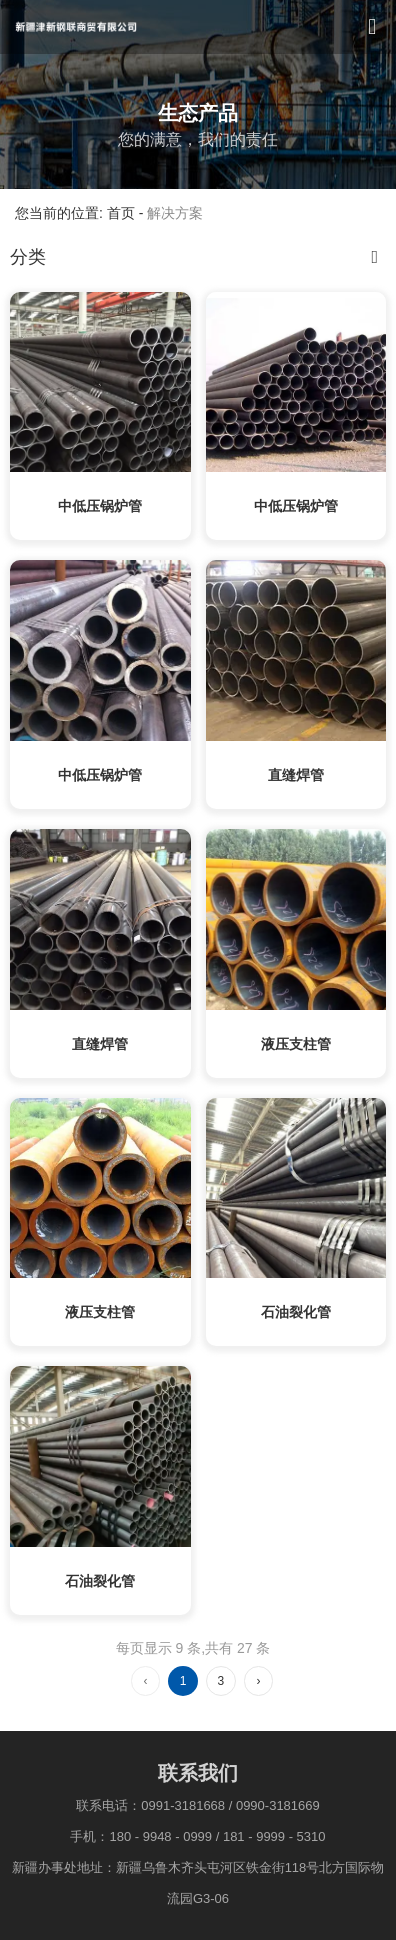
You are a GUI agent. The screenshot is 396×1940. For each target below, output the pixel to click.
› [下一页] (258, 1681)
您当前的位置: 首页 (77, 214)
